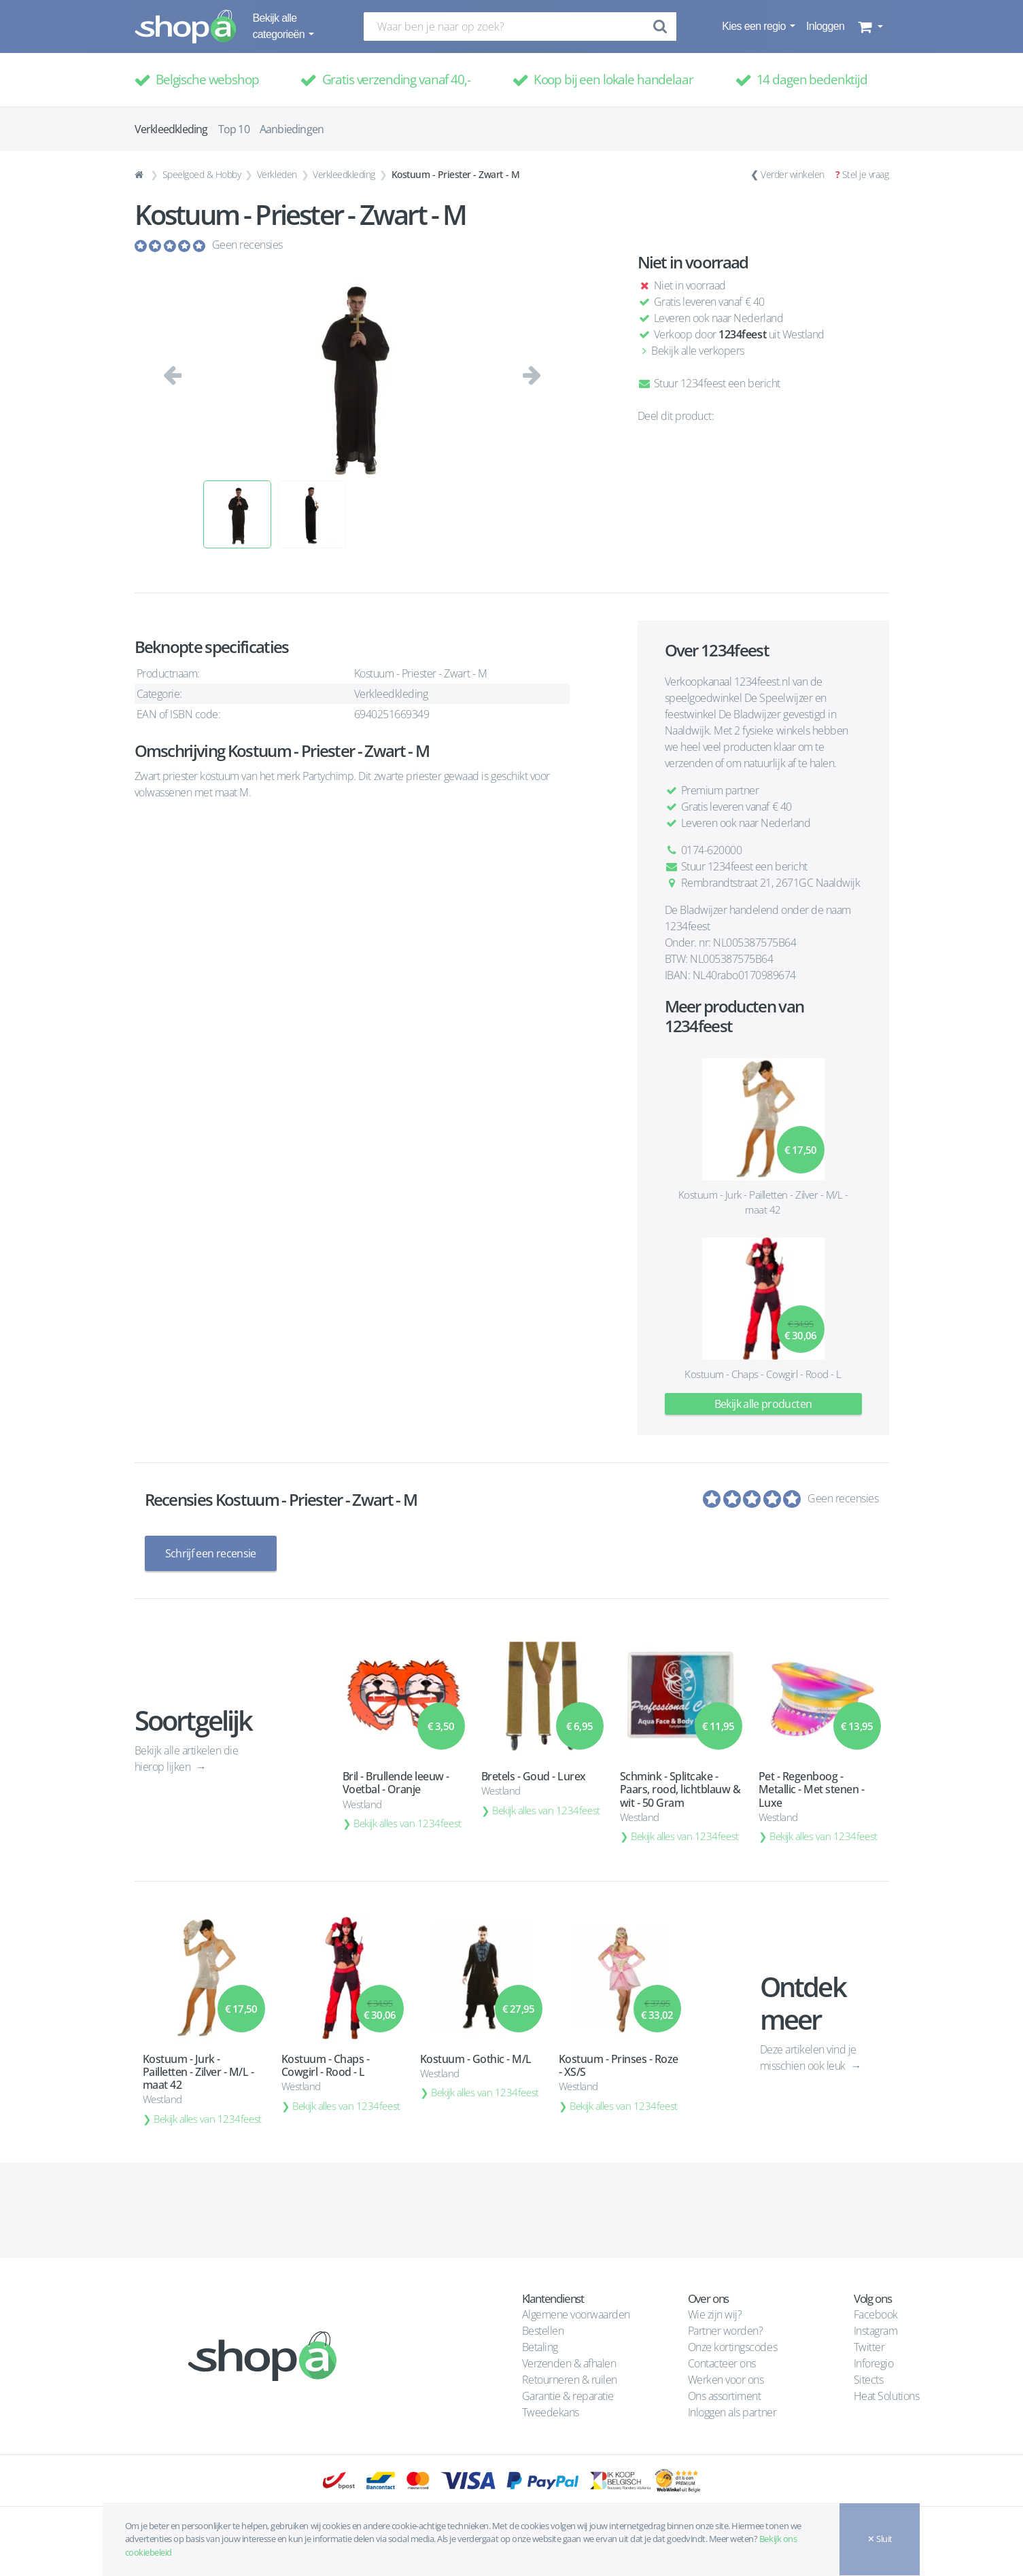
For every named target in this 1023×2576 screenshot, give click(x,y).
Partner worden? (725, 2330)
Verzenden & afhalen (569, 2363)
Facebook (876, 2314)
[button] (869, 26)
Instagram (876, 2330)
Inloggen (825, 26)
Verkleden (277, 174)
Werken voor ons (726, 2379)
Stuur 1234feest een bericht (709, 383)
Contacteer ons (722, 2363)
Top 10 (233, 129)
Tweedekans (550, 2412)
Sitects (870, 2379)
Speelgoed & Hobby (201, 174)
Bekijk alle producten (763, 1403)
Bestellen (543, 2330)
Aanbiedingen (292, 129)
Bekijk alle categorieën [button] (280, 26)
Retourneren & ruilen (569, 2379)
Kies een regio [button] (755, 26)
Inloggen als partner (732, 2412)
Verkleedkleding (344, 174)
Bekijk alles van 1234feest (407, 1823)
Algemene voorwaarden (576, 2314)
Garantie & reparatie (568, 2395)
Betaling (540, 2347)
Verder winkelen (793, 174)
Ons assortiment (724, 2395)
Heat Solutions (888, 2395)
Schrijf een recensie (210, 1553)
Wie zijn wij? (715, 2314)
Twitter (869, 2347)
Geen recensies (247, 244)
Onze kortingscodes (732, 2347)
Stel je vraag (865, 174)
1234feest (742, 334)
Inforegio (875, 2363)
